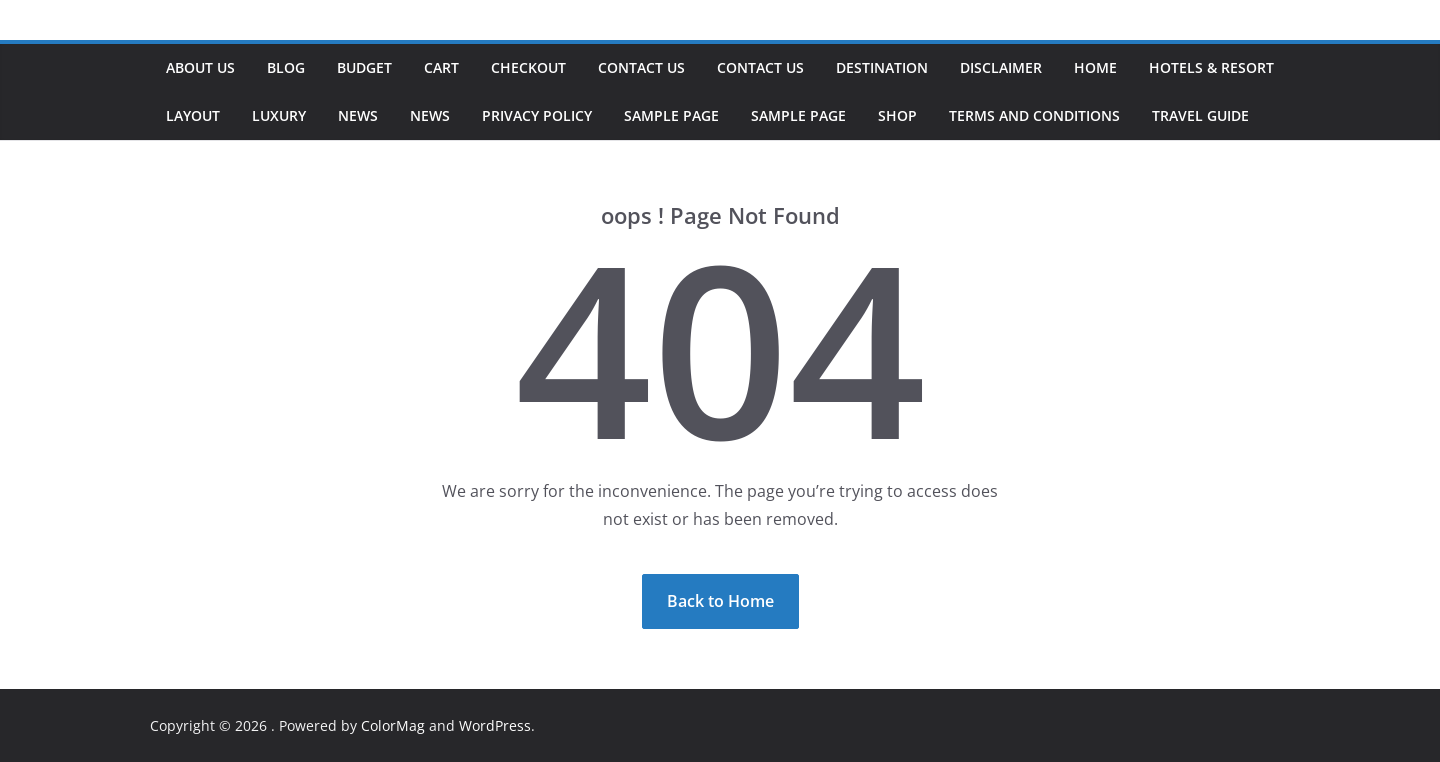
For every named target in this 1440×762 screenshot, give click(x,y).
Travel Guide (1200, 115)
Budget (364, 67)
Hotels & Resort (1211, 67)
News (358, 115)
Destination (882, 67)
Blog (286, 67)
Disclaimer (1001, 67)
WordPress (495, 725)
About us (200, 67)
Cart (441, 67)
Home (1095, 67)
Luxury (279, 115)
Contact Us (641, 67)
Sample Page (671, 115)
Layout (193, 115)
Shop (897, 115)
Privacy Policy (537, 115)
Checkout (528, 67)
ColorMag (393, 725)
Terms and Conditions (1034, 115)
